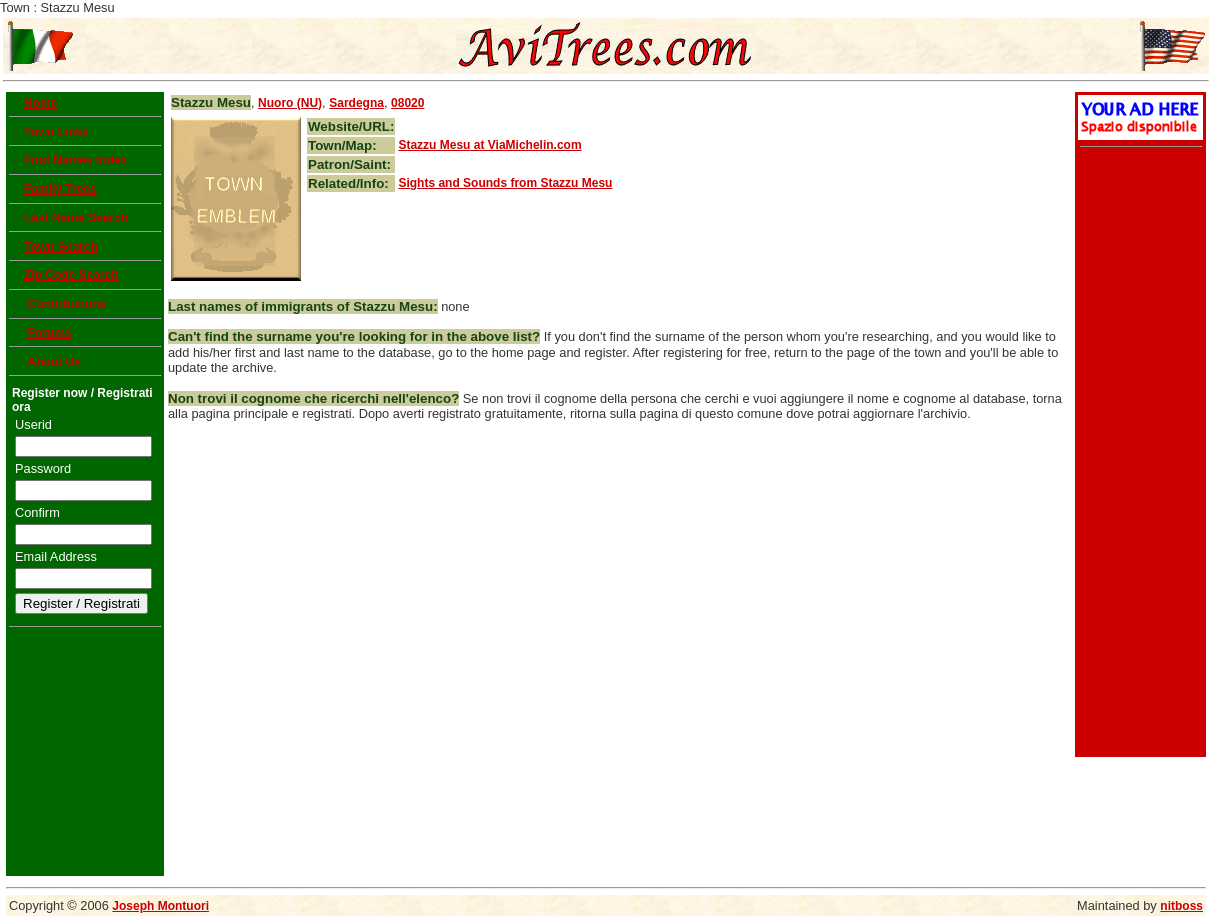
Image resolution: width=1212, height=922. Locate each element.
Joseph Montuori (160, 906)
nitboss (1181, 906)
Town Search (61, 247)
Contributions (66, 304)
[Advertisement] (1138, 454)
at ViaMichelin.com (489, 145)
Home (40, 103)
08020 (407, 103)
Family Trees (60, 189)
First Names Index (75, 160)
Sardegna (356, 103)
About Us (53, 362)
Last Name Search (76, 218)
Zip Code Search (71, 275)
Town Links (56, 132)
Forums (49, 333)
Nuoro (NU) (290, 103)
